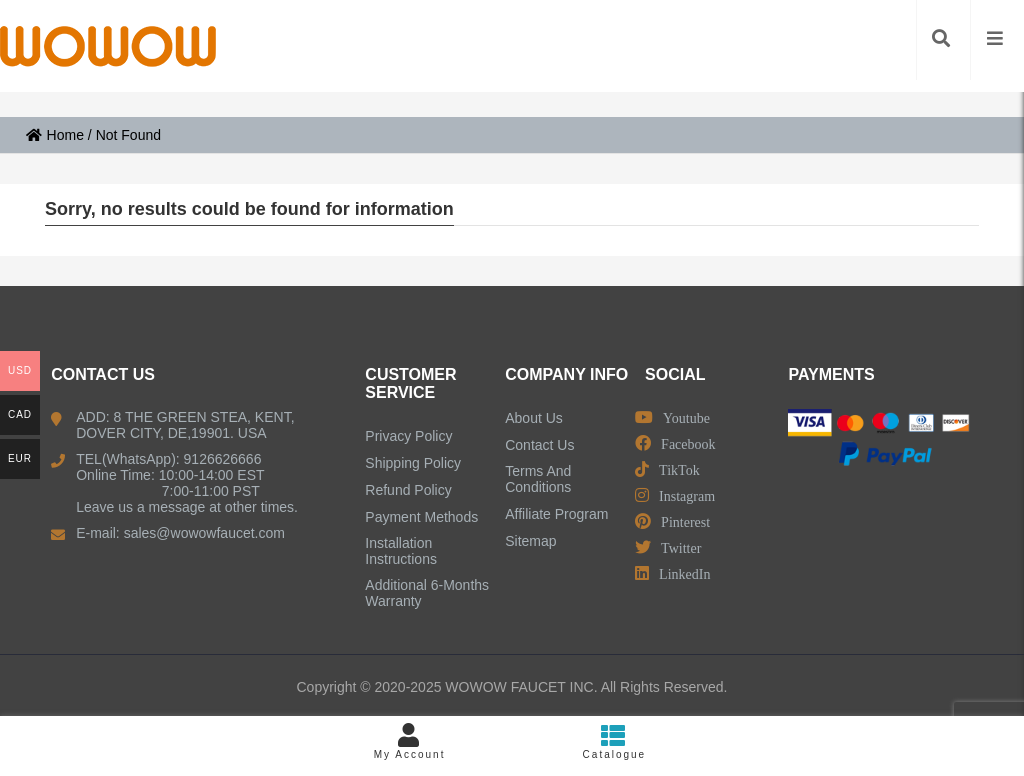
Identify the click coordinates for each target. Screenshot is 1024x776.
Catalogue (614, 741)
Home (55, 135)
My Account (409, 741)
